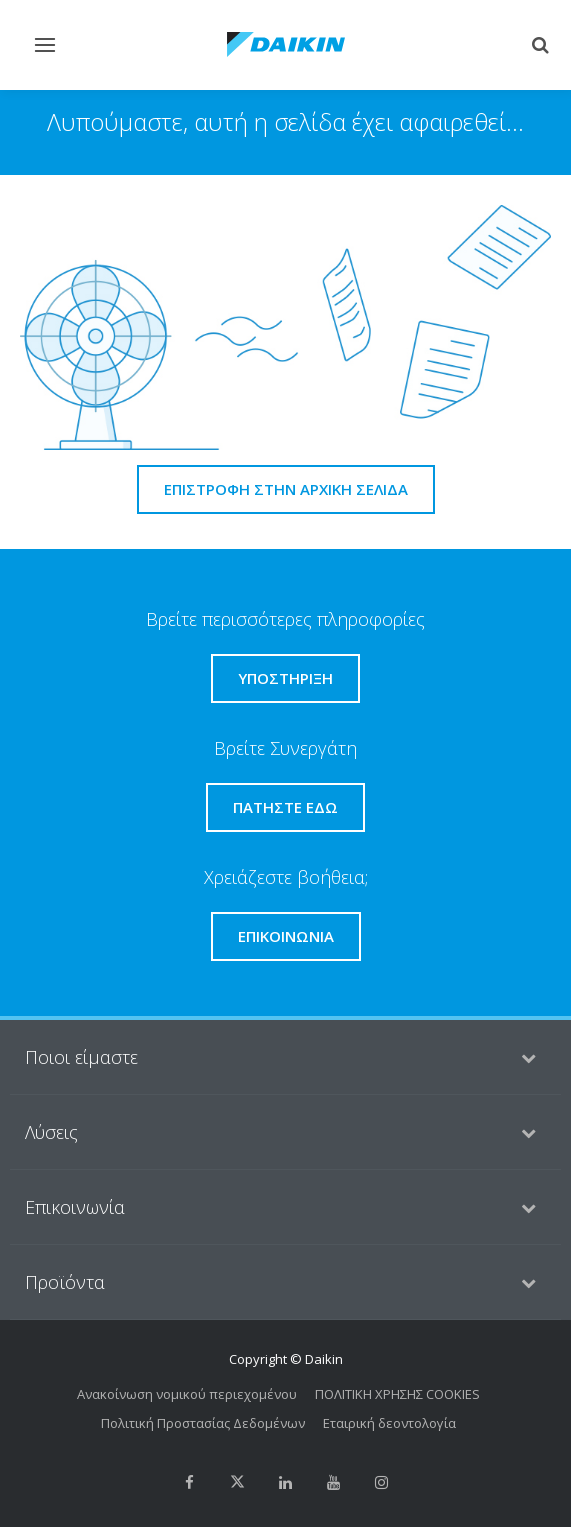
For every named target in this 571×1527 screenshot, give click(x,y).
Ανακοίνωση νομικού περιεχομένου (187, 1394)
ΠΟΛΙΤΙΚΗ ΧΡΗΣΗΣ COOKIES (397, 1394)
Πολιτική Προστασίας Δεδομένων (203, 1423)
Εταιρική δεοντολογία (389, 1423)
